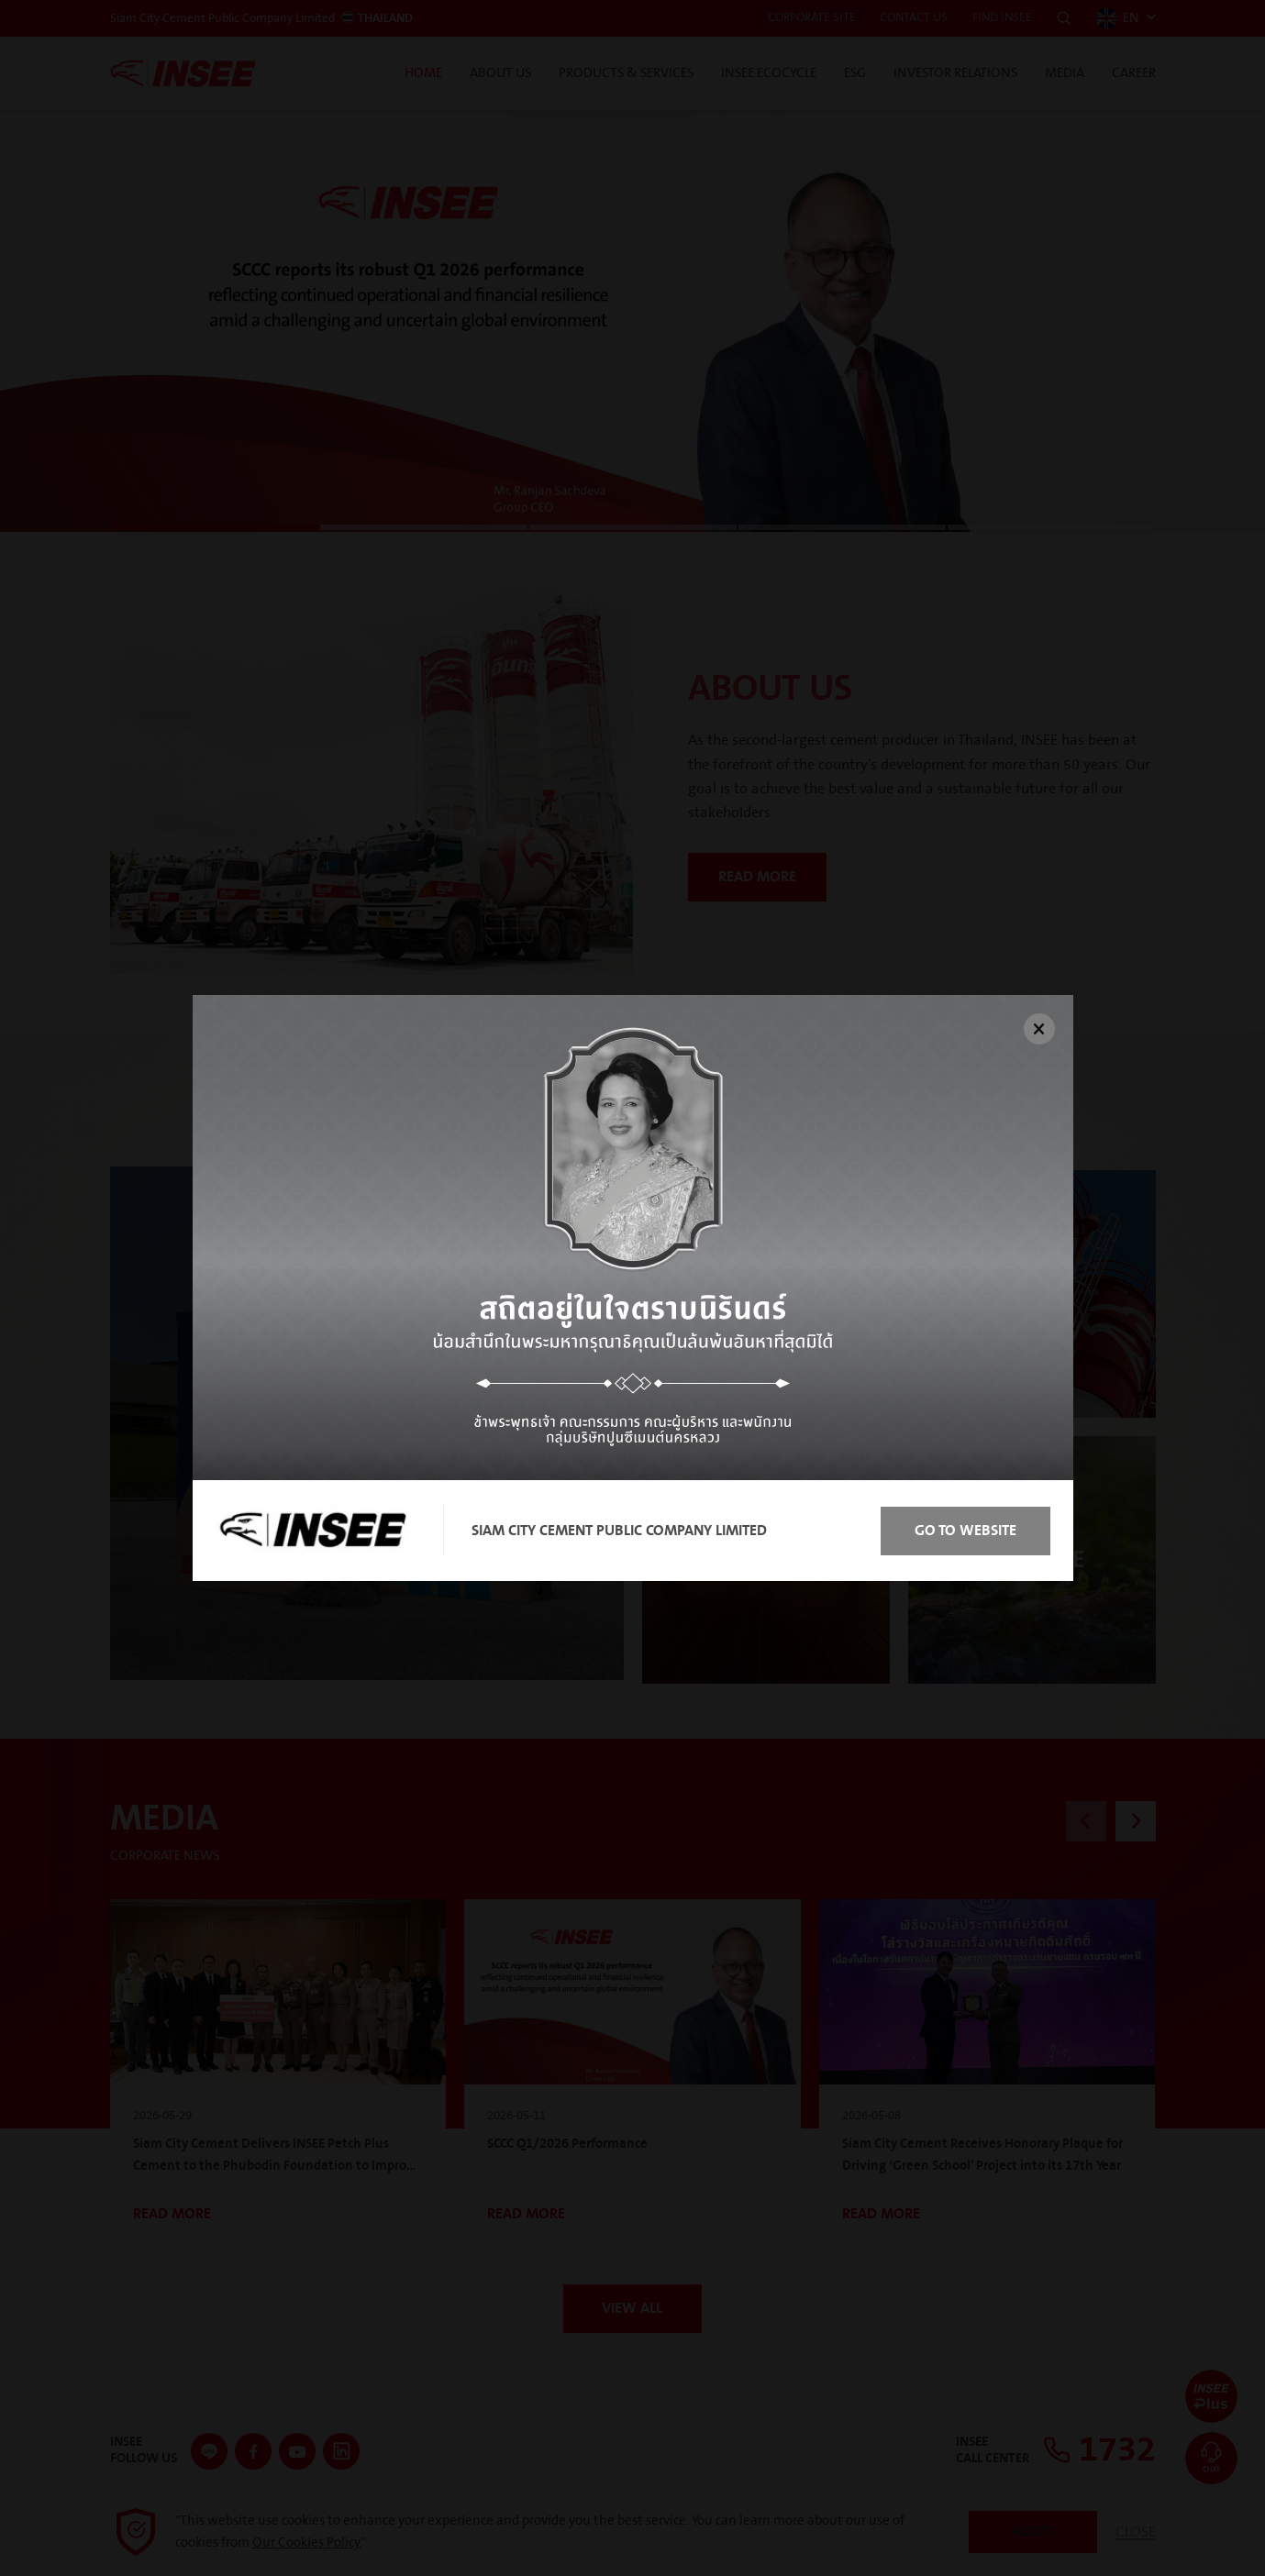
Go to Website (962, 1530)
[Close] (1039, 1029)
